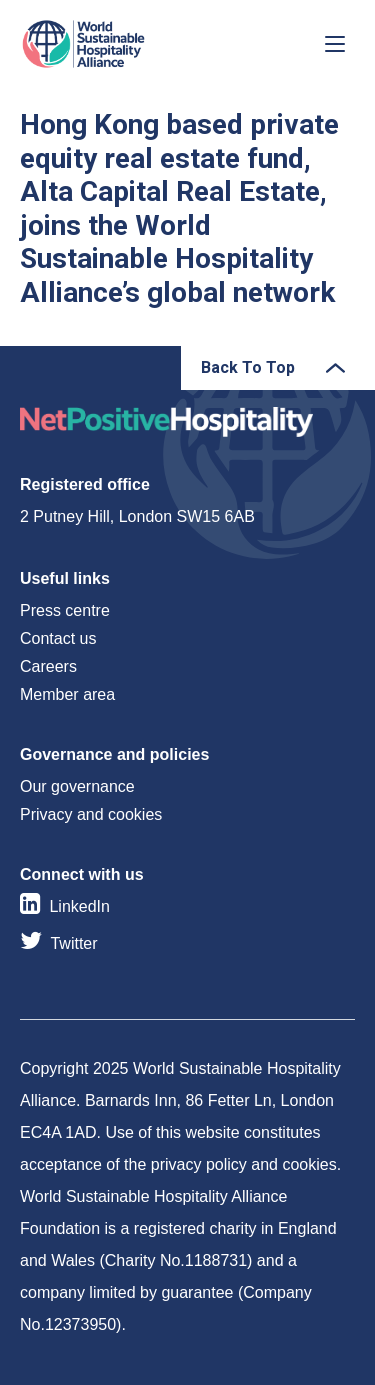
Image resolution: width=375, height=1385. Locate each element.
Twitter (73, 943)
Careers (48, 666)
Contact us (58, 638)
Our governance (77, 786)
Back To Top (248, 367)
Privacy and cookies (91, 814)
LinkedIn (79, 906)
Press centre (65, 610)
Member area (67, 694)
